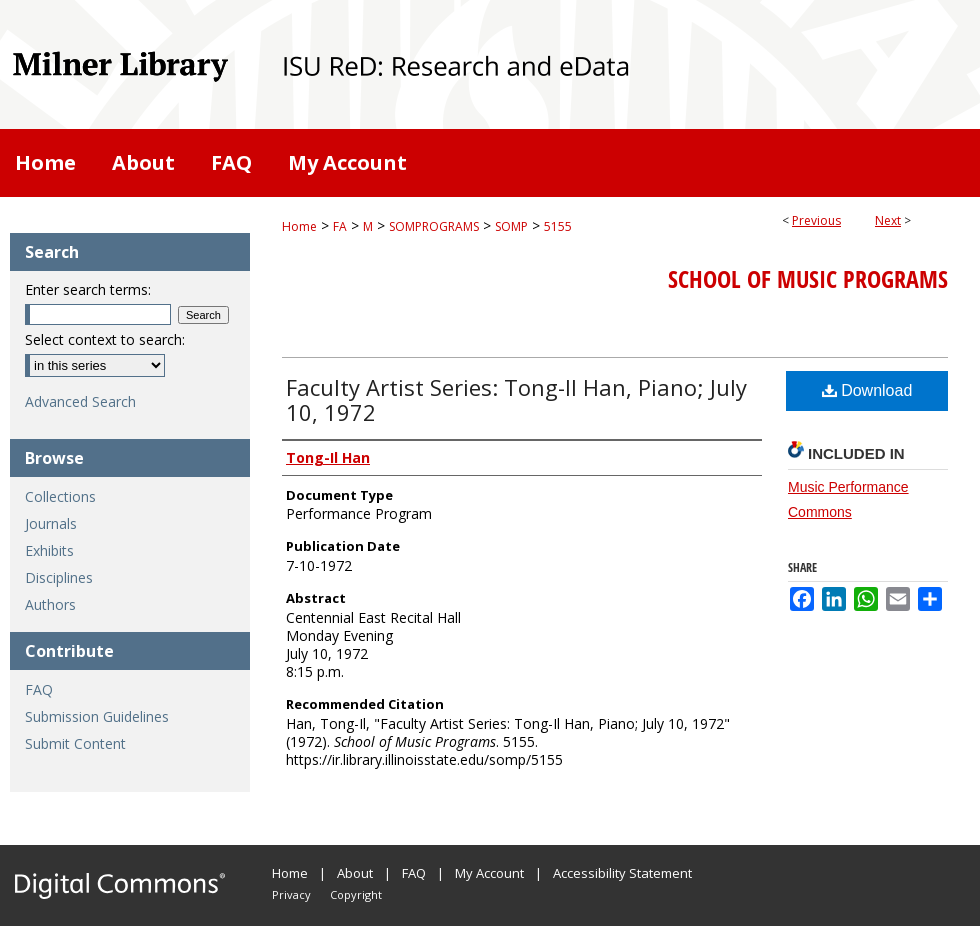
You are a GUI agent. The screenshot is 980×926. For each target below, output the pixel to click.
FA (340, 226)
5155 (558, 226)
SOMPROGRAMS (434, 226)
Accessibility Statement (622, 873)
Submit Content (75, 743)
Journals (51, 523)
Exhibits (49, 550)
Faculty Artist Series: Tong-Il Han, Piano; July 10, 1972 (516, 399)
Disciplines (59, 577)
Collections (60, 496)
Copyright (356, 894)
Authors (50, 604)
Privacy (291, 894)
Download (867, 390)
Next (888, 220)
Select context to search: (105, 339)
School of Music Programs (808, 279)
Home (299, 226)
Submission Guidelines (97, 716)
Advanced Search (80, 401)
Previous (816, 220)
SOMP (511, 226)
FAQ (39, 689)
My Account (489, 873)
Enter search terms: (88, 289)
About (355, 873)
